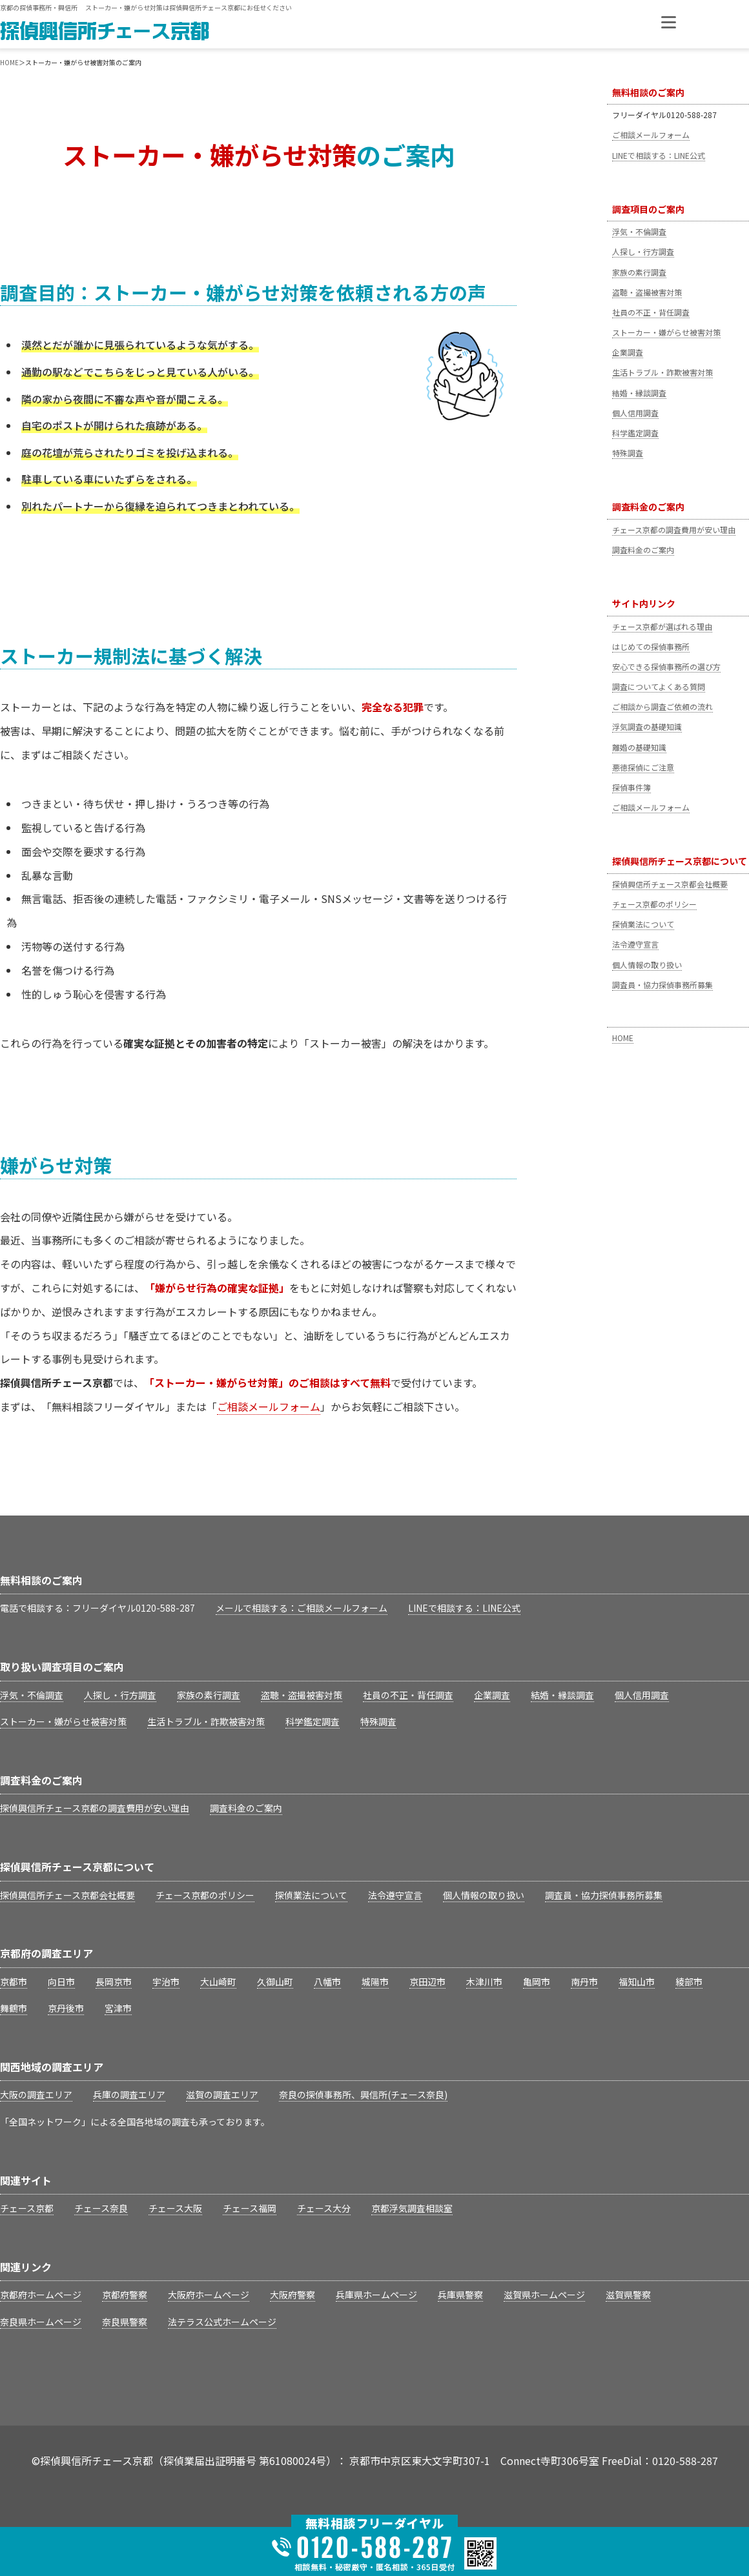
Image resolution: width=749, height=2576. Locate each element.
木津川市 (484, 1981)
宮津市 (118, 2008)
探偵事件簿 (631, 787)
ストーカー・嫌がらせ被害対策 (666, 332)
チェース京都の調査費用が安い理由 (673, 529)
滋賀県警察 (628, 2294)
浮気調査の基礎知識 (647, 726)
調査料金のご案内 (643, 549)
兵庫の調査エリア (129, 2094)
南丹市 (584, 1981)
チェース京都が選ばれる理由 (662, 626)
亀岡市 (536, 1981)
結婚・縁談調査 (639, 392)
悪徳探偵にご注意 (643, 767)
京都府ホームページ (40, 2294)
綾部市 (689, 1981)
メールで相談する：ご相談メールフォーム (301, 1607)
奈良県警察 (124, 2321)
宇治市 (166, 1981)
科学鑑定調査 (635, 432)
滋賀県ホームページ (544, 2294)
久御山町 (275, 1981)
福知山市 (637, 1981)
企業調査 (627, 352)
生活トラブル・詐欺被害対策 (662, 372)
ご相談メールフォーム (651, 134)
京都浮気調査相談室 (412, 2208)
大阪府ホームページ (208, 2294)
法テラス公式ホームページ (222, 2321)
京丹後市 (66, 2008)
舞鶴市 (13, 2008)
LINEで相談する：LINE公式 (658, 155)
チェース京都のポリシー (654, 903)
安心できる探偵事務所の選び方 (666, 666)
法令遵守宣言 (635, 943)
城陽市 (375, 1981)
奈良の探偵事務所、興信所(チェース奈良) (363, 2094)
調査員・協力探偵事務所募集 (662, 984)
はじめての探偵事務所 (651, 646)
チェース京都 (27, 2208)
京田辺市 (427, 1981)
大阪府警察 (292, 2294)
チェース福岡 (249, 2208)
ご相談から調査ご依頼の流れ (662, 706)
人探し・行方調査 (643, 251)
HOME (622, 1037)
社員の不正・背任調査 (651, 312)
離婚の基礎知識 (639, 747)
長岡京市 (114, 1981)
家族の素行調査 (639, 272)
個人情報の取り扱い (647, 964)
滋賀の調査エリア (222, 2094)
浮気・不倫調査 (639, 231)
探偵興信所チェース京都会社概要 (670, 883)
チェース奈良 (101, 2208)
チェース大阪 (175, 2208)
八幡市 (327, 1981)
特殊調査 (627, 452)
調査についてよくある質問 (658, 686)
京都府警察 (124, 2294)
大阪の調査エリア (36, 2094)
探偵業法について (643, 923)
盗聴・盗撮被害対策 (647, 292)
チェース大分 (324, 2208)
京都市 (13, 1981)
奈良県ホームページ (40, 2321)
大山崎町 (218, 1981)
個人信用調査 (635, 412)
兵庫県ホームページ (376, 2294)
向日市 (61, 1981)
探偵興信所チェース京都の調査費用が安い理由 (94, 1807)
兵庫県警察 (460, 2294)
